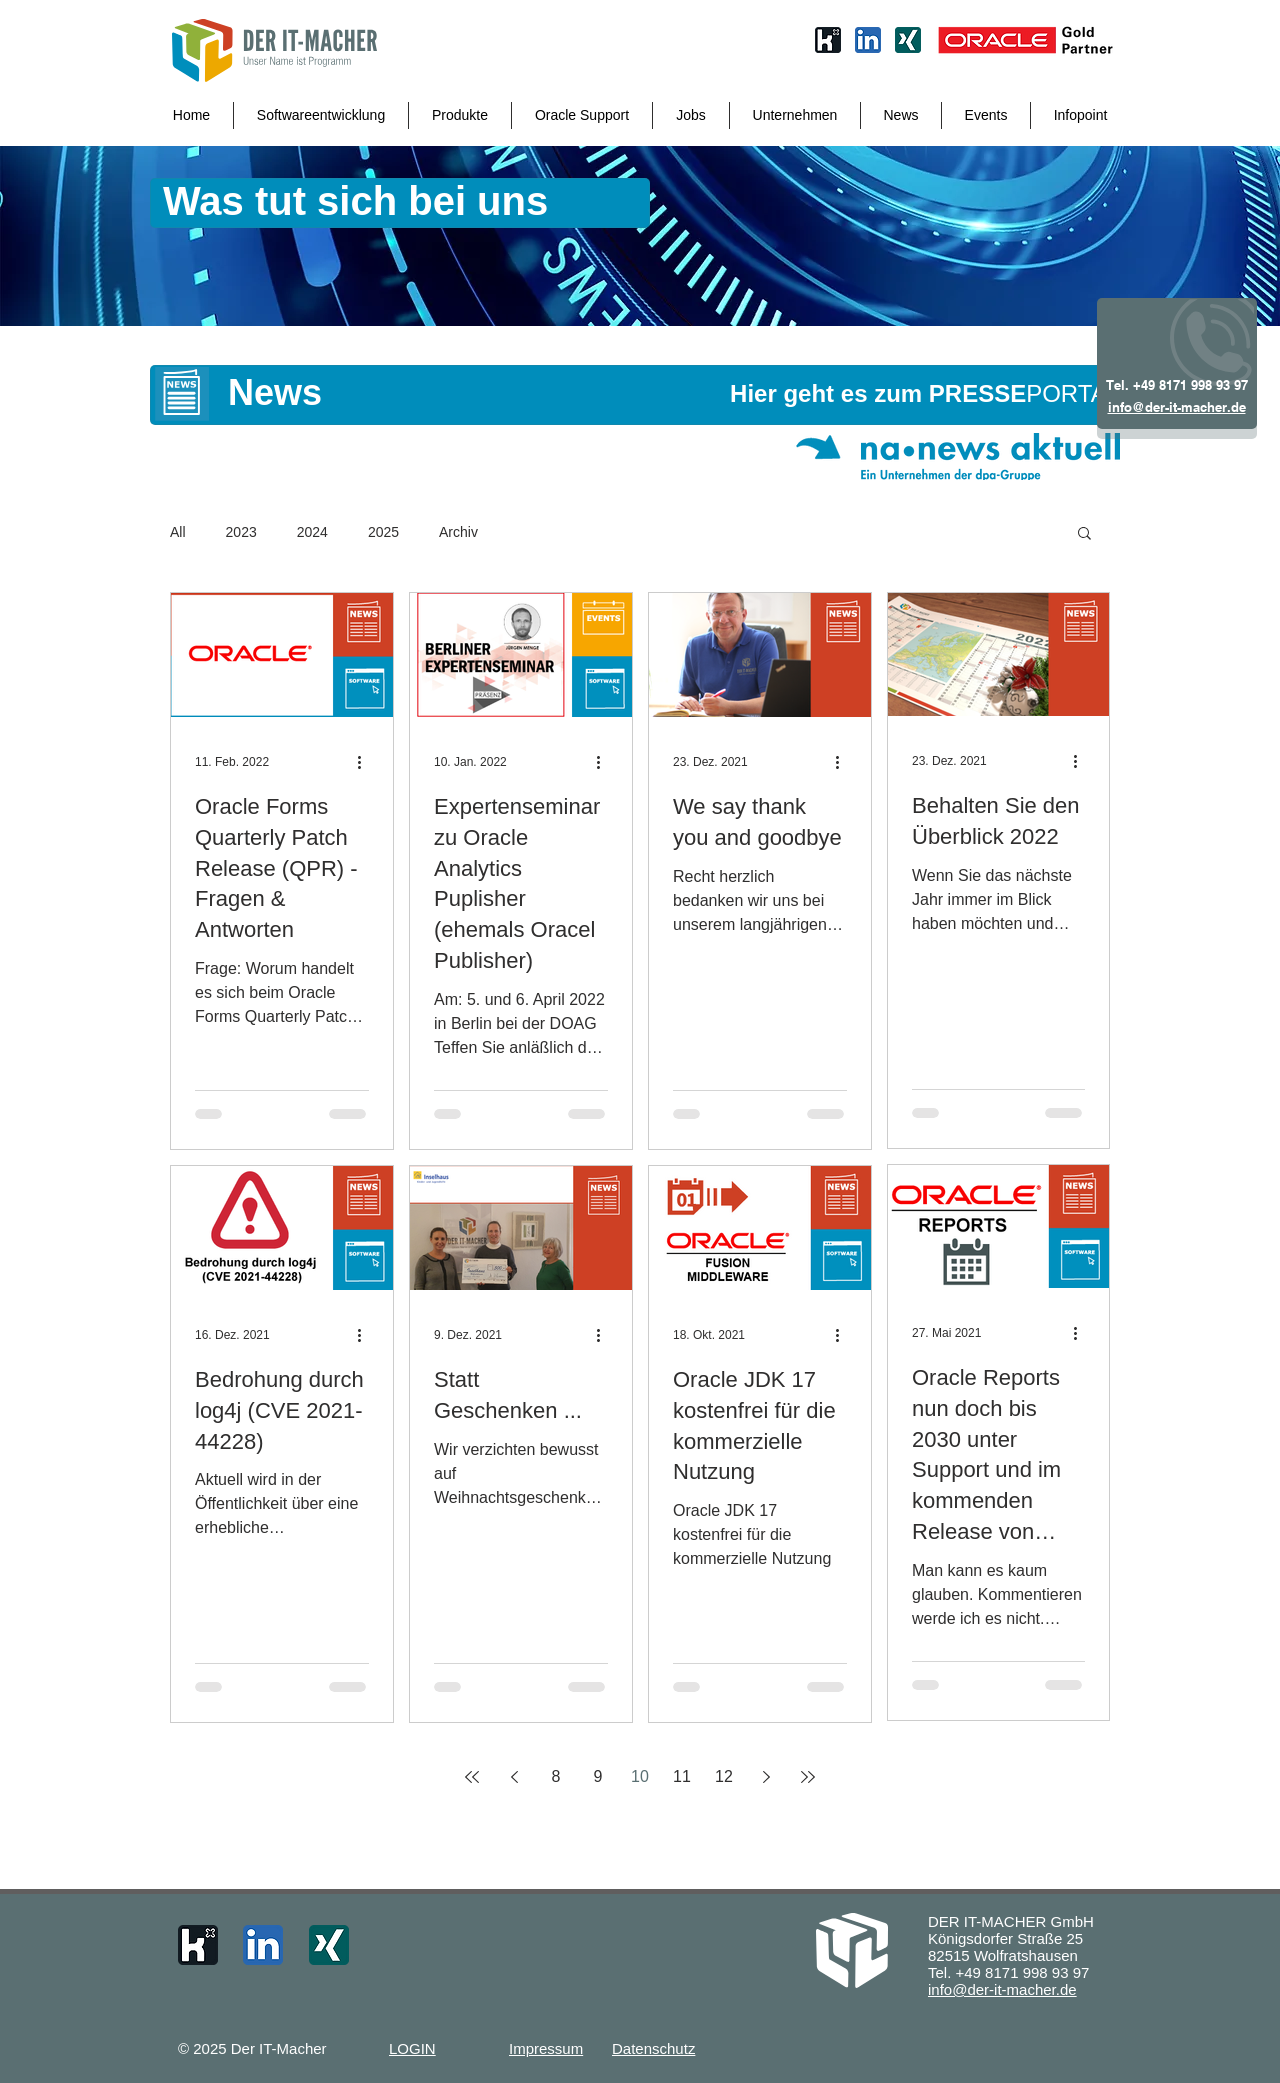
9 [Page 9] (598, 1776)
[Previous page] (514, 1777)
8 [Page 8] (556, 1776)
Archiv (458, 532)
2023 (241, 532)
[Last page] (808, 1777)
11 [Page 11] (682, 1776)
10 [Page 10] (640, 1776)
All (178, 532)
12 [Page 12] (724, 1776)
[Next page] (766, 1777)
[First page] (472, 1777)
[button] (1084, 534)
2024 (312, 532)
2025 (383, 532)
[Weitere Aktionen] (366, 762)
